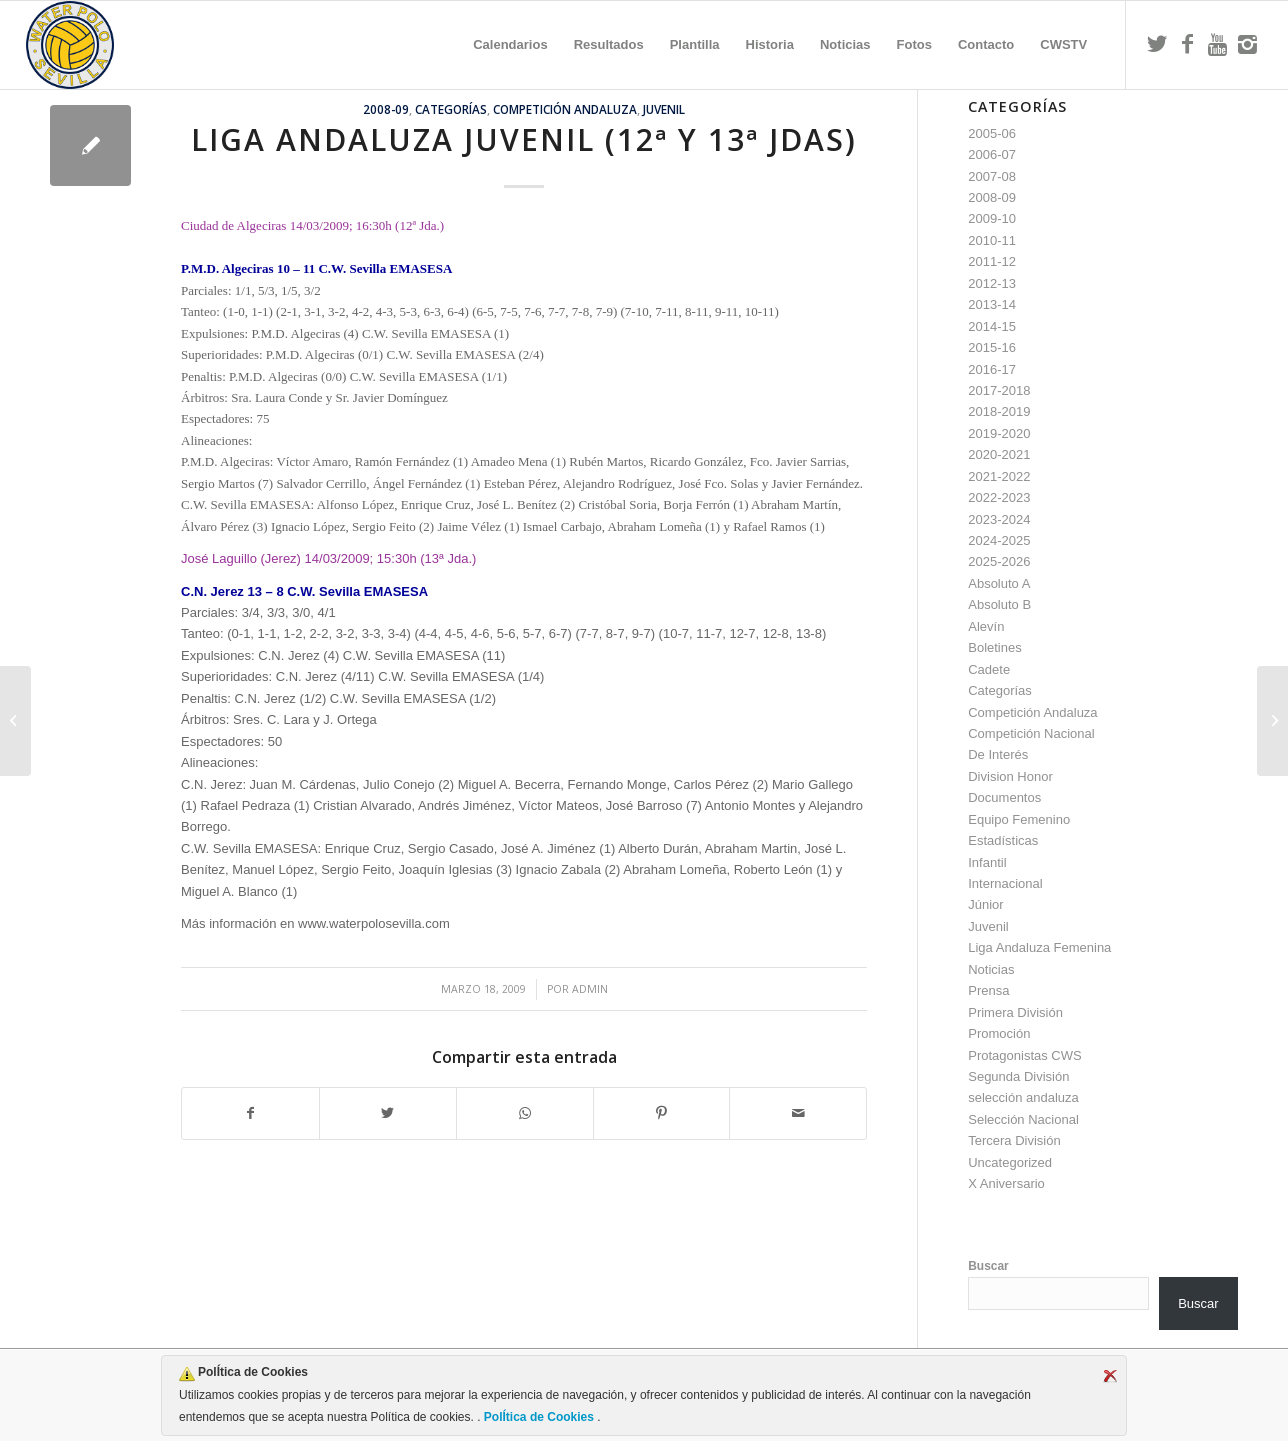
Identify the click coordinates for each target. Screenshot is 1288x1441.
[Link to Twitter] (1157, 44)
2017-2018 (999, 390)
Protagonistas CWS (1024, 1055)
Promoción (999, 1033)
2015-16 (992, 347)
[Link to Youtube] (1217, 44)
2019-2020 (999, 433)
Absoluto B (999, 604)
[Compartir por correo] (798, 1113)
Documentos (1004, 797)
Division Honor (1010, 776)
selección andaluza (1023, 1097)
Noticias (991, 969)
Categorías (451, 109)
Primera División (1015, 1012)
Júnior (985, 904)
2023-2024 (999, 519)
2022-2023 (999, 497)
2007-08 (992, 176)
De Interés (998, 754)
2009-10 (992, 218)
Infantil (987, 862)
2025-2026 (999, 561)
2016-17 (992, 369)
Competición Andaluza (565, 109)
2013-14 (992, 304)
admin (590, 989)
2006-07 (992, 154)
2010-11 (992, 240)
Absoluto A (999, 583)
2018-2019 (999, 411)
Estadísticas (1003, 840)
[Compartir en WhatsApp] (525, 1113)
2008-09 (386, 109)
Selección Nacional (1023, 1119)
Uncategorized (1010, 1162)
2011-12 (992, 261)
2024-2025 (999, 540)
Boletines (994, 647)
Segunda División (1018, 1076)
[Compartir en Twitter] (388, 1113)
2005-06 (992, 133)
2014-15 (992, 326)
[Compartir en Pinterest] (662, 1113)
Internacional (1005, 883)
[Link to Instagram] (1247, 44)
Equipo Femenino (1019, 819)
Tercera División (1014, 1140)
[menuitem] (510, 45)
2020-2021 (999, 454)
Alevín (986, 626)
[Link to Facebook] (1187, 44)
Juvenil (664, 109)
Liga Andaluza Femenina (1039, 947)
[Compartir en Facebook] (250, 1113)
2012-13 (992, 283)
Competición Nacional (1031, 733)
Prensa (988, 990)
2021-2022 (999, 476)
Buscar (988, 1266)
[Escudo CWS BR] (70, 45)
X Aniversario (1006, 1183)
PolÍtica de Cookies (539, 1417)
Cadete (989, 669)
